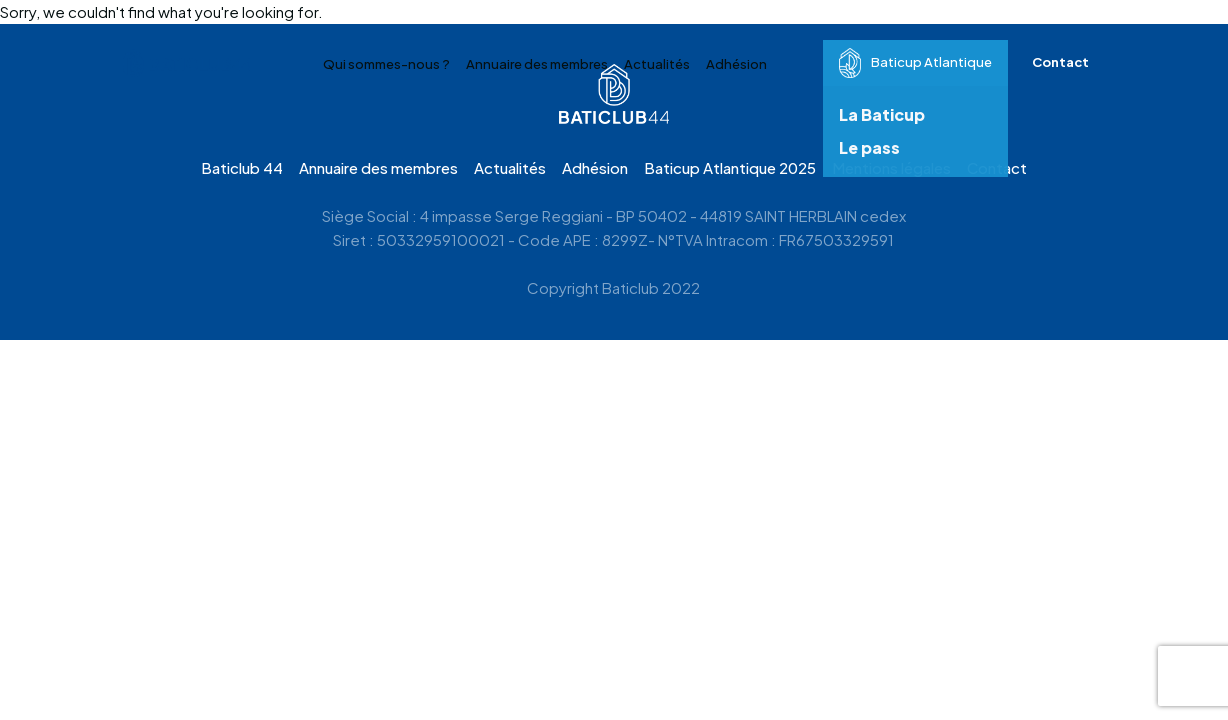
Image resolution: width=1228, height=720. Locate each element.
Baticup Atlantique (915, 63)
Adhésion (736, 64)
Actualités (657, 64)
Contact (1060, 62)
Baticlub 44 (242, 167)
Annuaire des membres (537, 64)
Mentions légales (891, 167)
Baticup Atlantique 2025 (730, 167)
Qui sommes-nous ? (386, 64)
